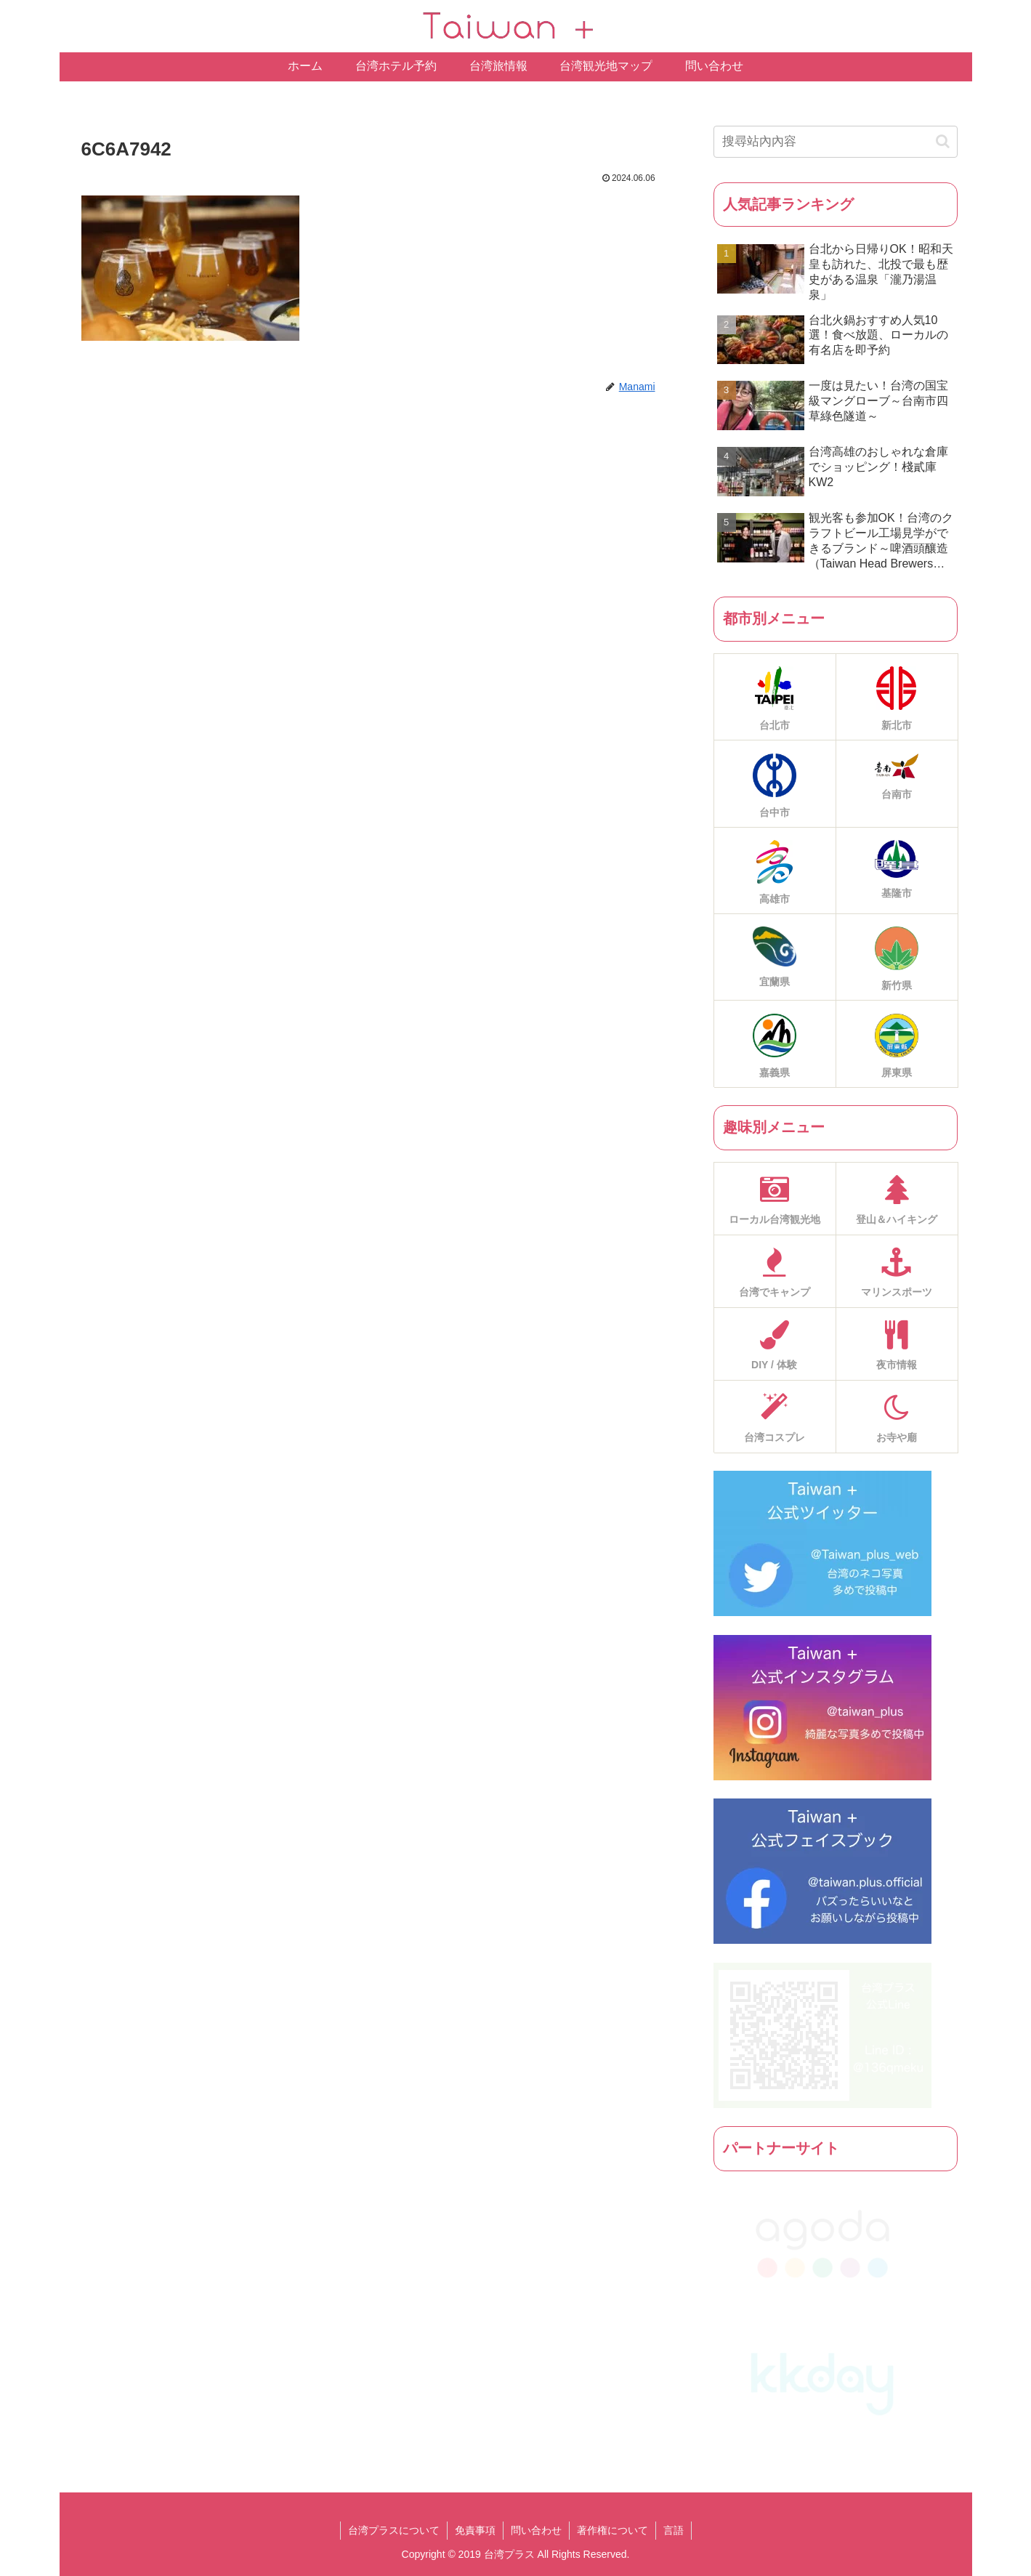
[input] (835, 142)
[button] (942, 141)
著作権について (612, 2530)
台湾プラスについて (394, 2530)
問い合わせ (536, 2530)
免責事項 (475, 2530)
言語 (673, 2530)
